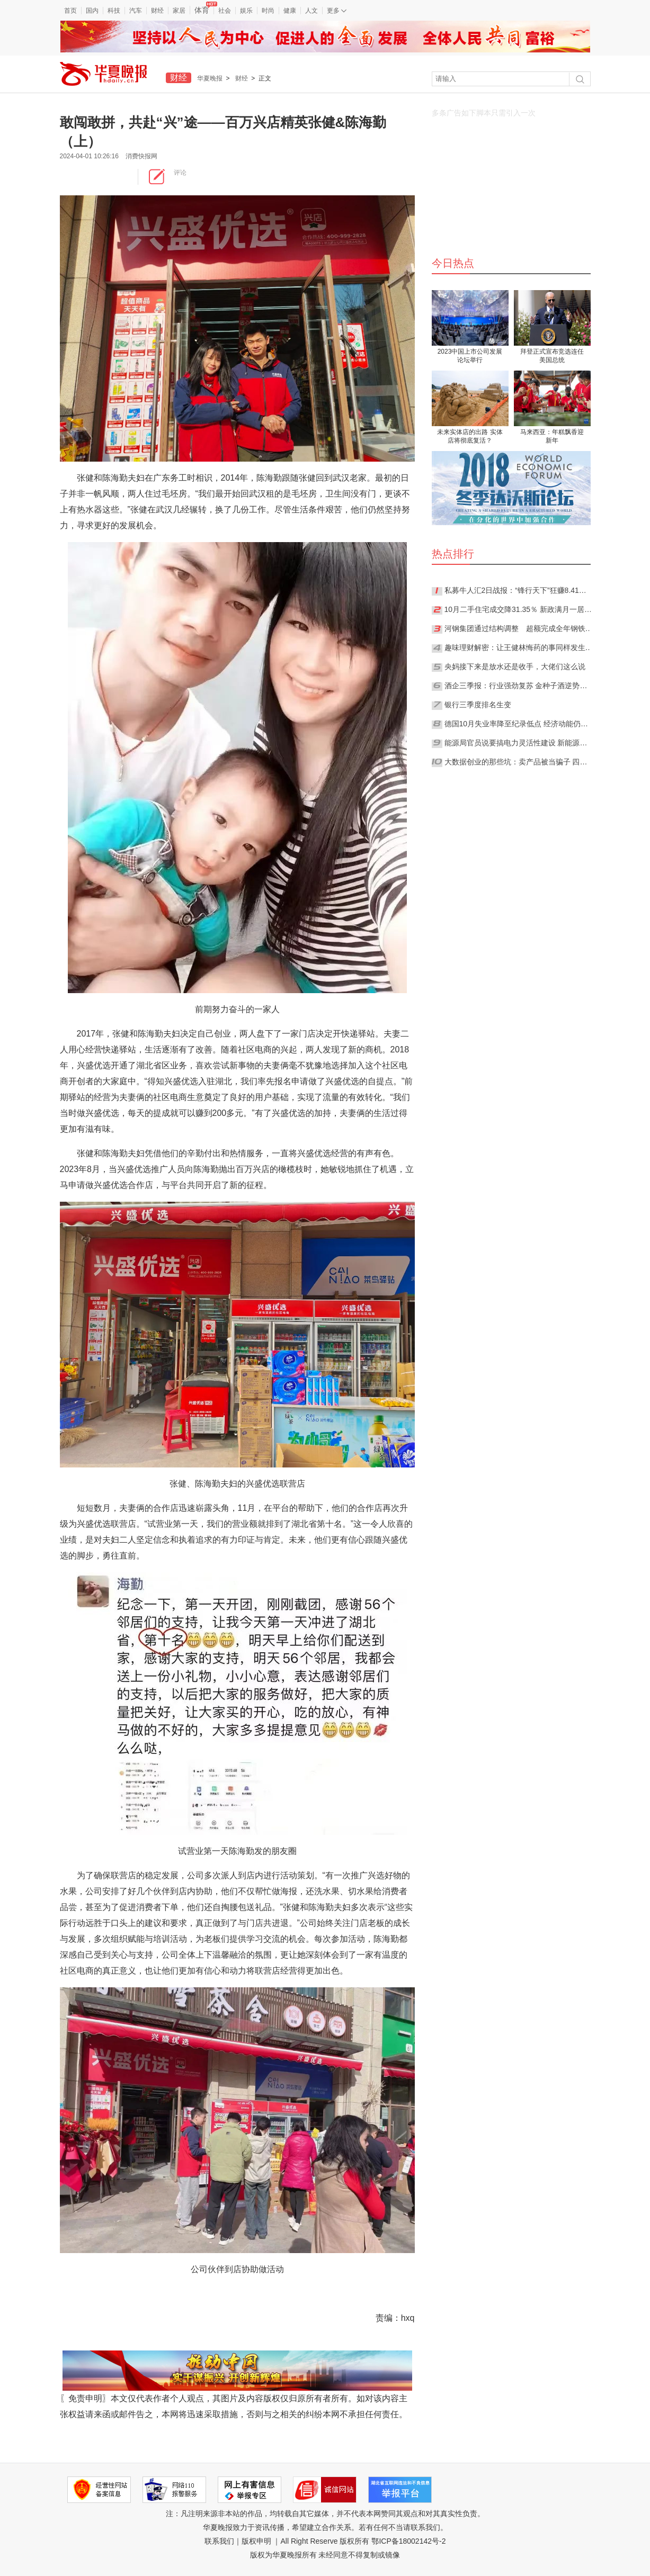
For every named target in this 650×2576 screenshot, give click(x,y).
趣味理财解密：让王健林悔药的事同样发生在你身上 (518, 647)
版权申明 (256, 2541)
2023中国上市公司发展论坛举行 (470, 356)
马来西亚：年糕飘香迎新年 (552, 436)
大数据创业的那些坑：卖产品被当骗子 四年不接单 (518, 762)
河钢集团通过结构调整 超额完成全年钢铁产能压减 (518, 628)
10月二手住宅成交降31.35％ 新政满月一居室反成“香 (518, 609)
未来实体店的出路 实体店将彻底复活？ (469, 436)
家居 (179, 10)
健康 (289, 10)
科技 (114, 10)
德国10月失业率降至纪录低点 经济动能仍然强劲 (518, 723)
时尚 (268, 10)
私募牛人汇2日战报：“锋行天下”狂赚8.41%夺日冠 (518, 590)
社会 (224, 10)
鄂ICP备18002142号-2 (408, 2541)
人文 (311, 10)
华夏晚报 (209, 78)
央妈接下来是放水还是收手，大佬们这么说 (514, 666)
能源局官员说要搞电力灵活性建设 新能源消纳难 (518, 742)
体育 (203, 10)
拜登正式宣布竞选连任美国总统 (552, 356)
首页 (70, 10)
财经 (157, 10)
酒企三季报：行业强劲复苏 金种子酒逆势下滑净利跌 (518, 685)
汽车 (135, 10)
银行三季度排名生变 (477, 704)
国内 (92, 10)
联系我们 (219, 2541)
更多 (336, 10)
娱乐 (246, 10)
